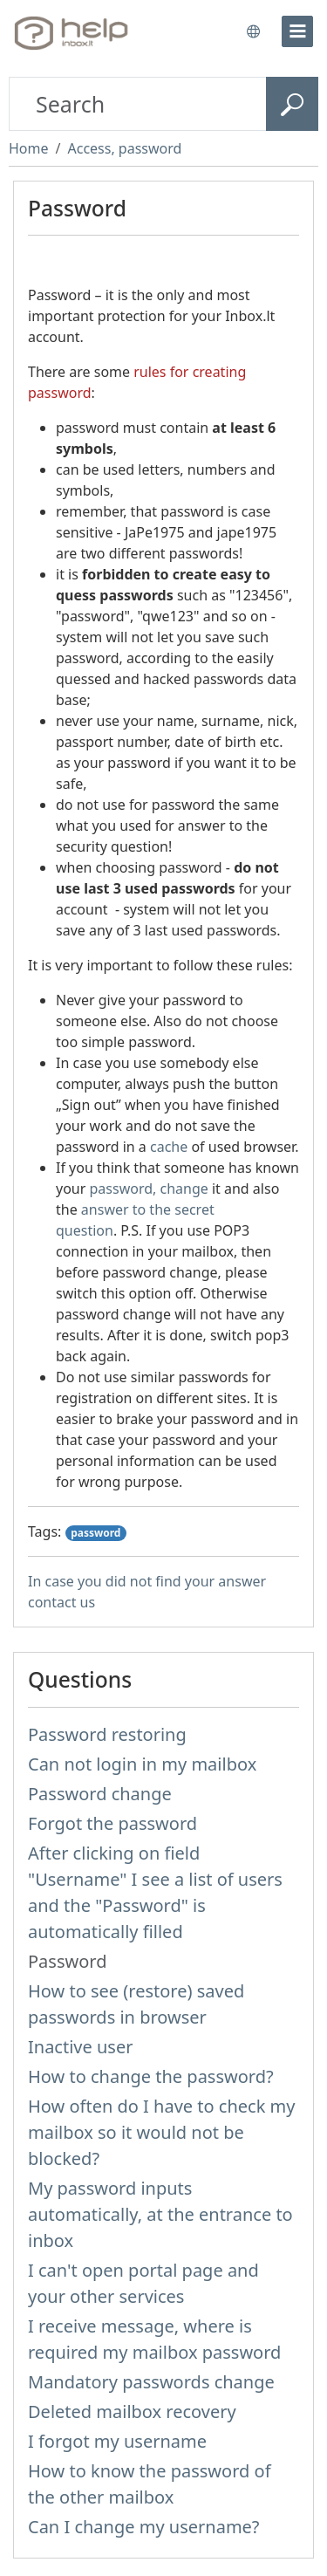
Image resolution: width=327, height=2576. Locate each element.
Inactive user (80, 2047)
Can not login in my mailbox (142, 1764)
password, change (149, 1188)
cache (168, 1146)
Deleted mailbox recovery (132, 2411)
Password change (100, 1793)
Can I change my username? (144, 2526)
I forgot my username (117, 2441)
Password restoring (107, 1734)
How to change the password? (151, 2076)
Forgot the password (112, 1823)
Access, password (124, 148)
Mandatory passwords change (151, 2382)
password (95, 1532)
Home (29, 148)
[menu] (297, 31)
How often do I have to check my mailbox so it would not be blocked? (161, 2132)
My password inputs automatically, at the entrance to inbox (160, 2214)
